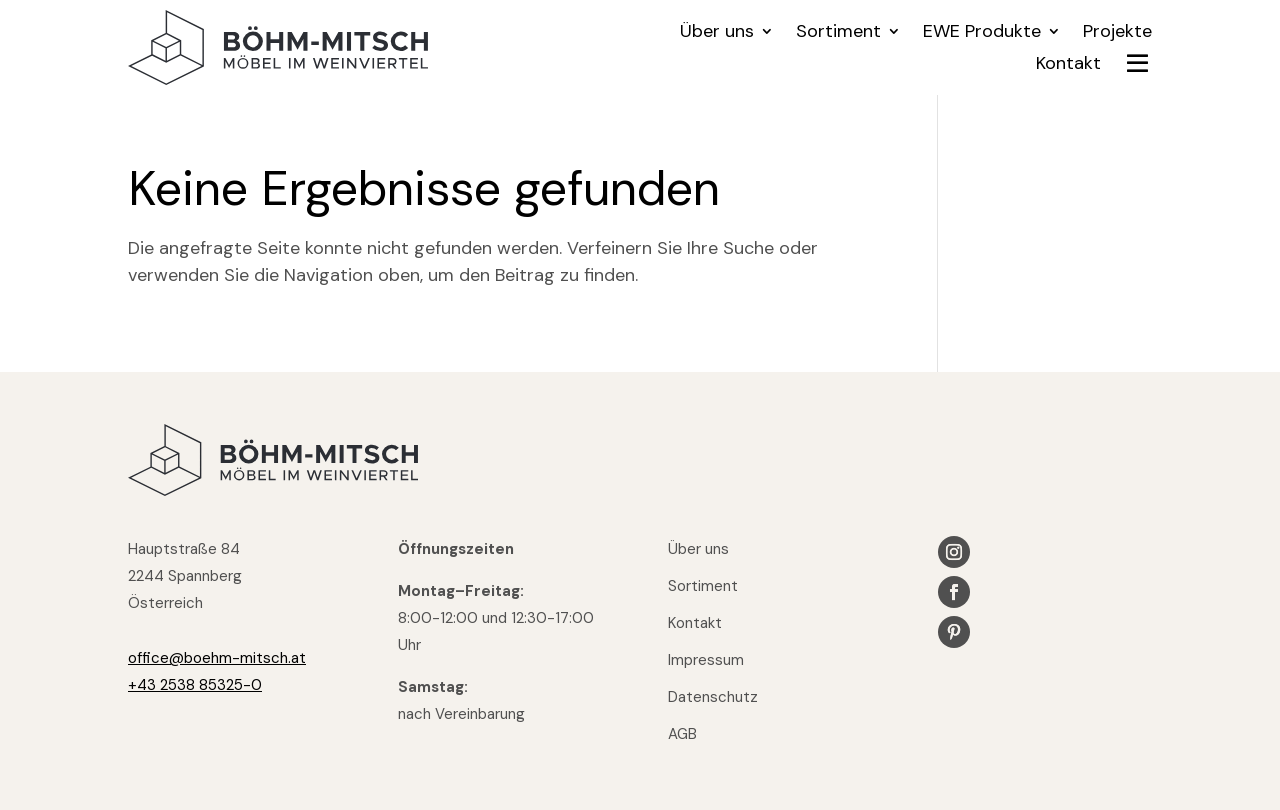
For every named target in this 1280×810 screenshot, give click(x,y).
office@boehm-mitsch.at (217, 658)
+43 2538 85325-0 (195, 685)
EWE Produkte (982, 33)
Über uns (717, 33)
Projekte (1117, 33)
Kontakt (1068, 65)
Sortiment (838, 33)
